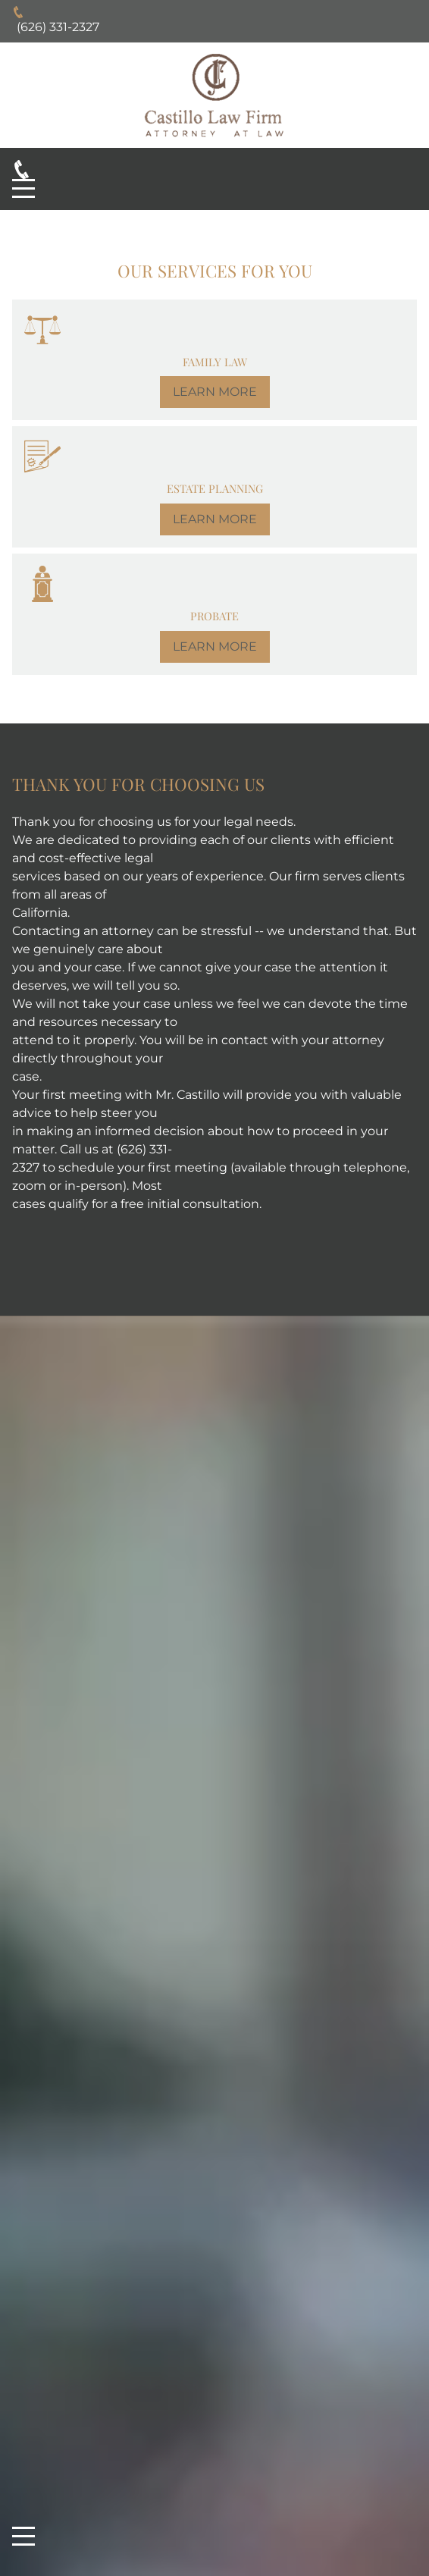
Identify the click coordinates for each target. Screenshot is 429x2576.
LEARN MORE (215, 391)
